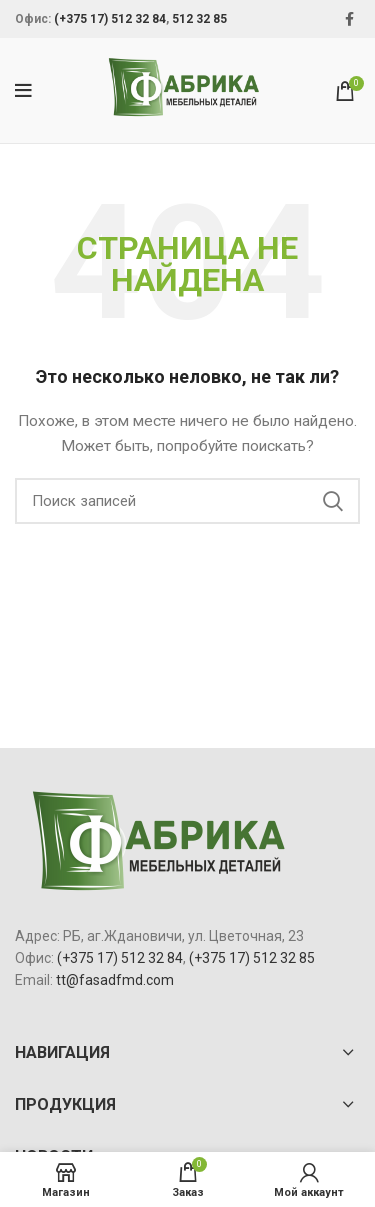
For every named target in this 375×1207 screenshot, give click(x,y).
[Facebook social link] (349, 19)
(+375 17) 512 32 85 (252, 958)
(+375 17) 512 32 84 (110, 19)
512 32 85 (199, 19)
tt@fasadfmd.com (115, 980)
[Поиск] (187, 501)
